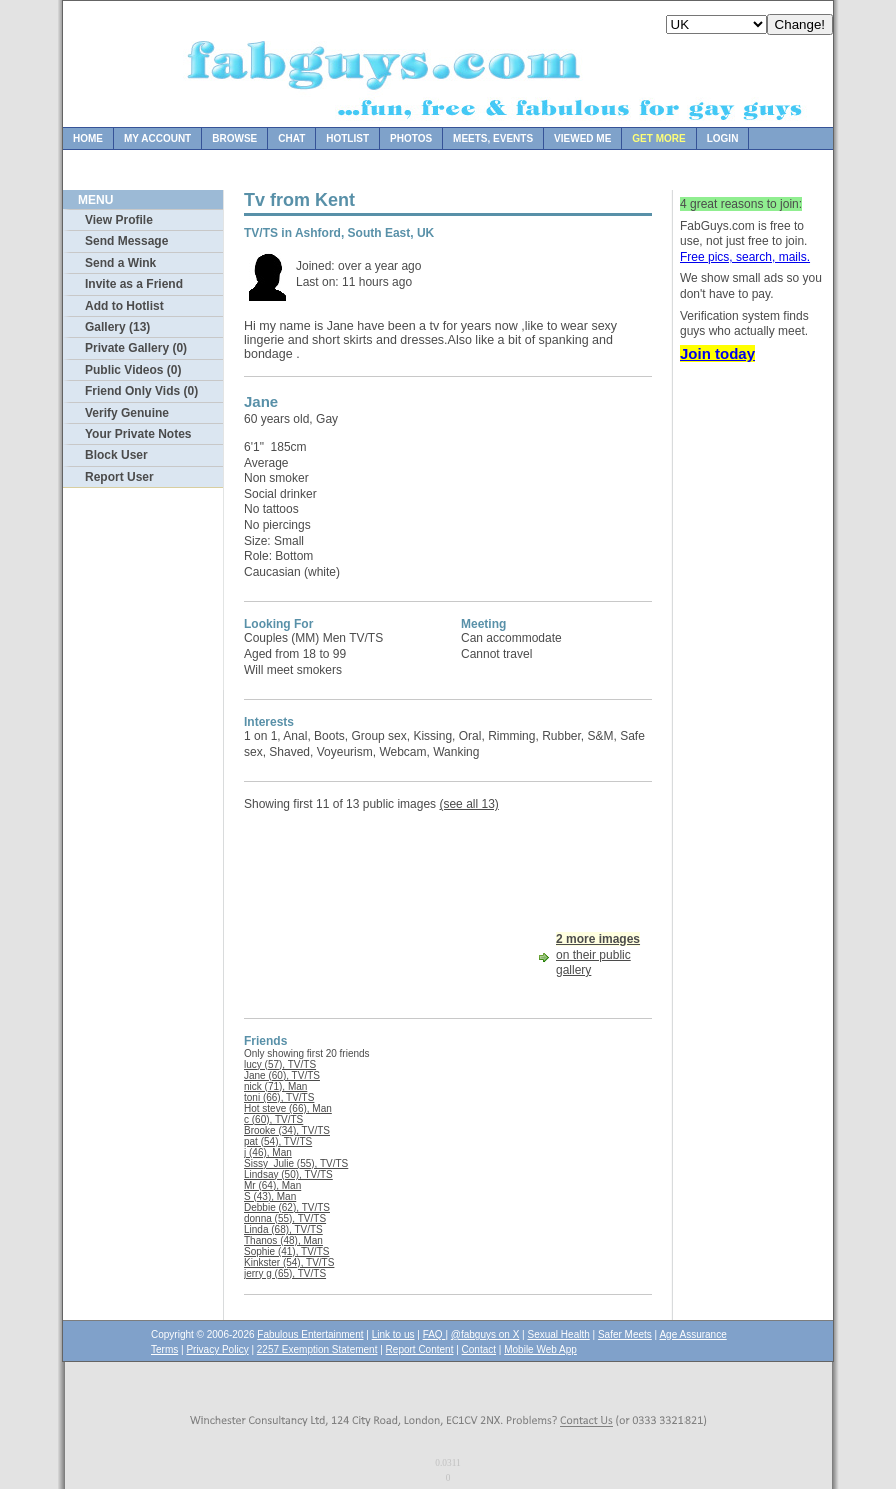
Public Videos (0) (133, 370)
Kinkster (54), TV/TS (289, 1262)
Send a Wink (120, 263)
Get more (658, 138)
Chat (291, 138)
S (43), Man (270, 1196)
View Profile (119, 220)
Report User (119, 477)
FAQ (434, 1334)
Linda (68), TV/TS (283, 1229)
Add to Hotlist (124, 306)
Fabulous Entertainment (310, 1334)
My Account (157, 138)
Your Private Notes (138, 434)
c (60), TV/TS (273, 1119)
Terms (164, 1349)
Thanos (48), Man (283, 1240)
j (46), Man (268, 1152)
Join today (717, 353)
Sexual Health (559, 1334)
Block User (116, 455)
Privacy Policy (217, 1349)
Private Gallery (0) (136, 348)
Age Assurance (692, 1334)
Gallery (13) (117, 327)
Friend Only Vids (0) (141, 391)
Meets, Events (493, 138)
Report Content (420, 1349)
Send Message (126, 241)
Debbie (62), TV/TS (287, 1207)
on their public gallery (598, 954)
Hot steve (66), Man (288, 1108)
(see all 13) (468, 804)
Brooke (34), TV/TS (287, 1130)
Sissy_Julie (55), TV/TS (296, 1163)
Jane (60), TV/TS (282, 1075)
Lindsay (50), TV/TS (288, 1174)
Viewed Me (582, 138)
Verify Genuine (127, 413)
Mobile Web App (540, 1349)
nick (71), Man (275, 1086)
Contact (479, 1349)
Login (723, 138)
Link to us (393, 1334)
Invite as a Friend (134, 284)
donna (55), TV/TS (285, 1218)
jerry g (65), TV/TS (285, 1273)
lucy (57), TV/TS (280, 1064)
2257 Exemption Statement (317, 1349)
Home (88, 138)
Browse (234, 138)
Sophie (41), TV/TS (286, 1251)
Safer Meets (625, 1334)
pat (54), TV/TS (278, 1141)
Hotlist (347, 138)
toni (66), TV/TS (279, 1097)
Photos (411, 138)
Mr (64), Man (272, 1185)
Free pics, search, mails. (745, 257)
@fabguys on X (485, 1334)
